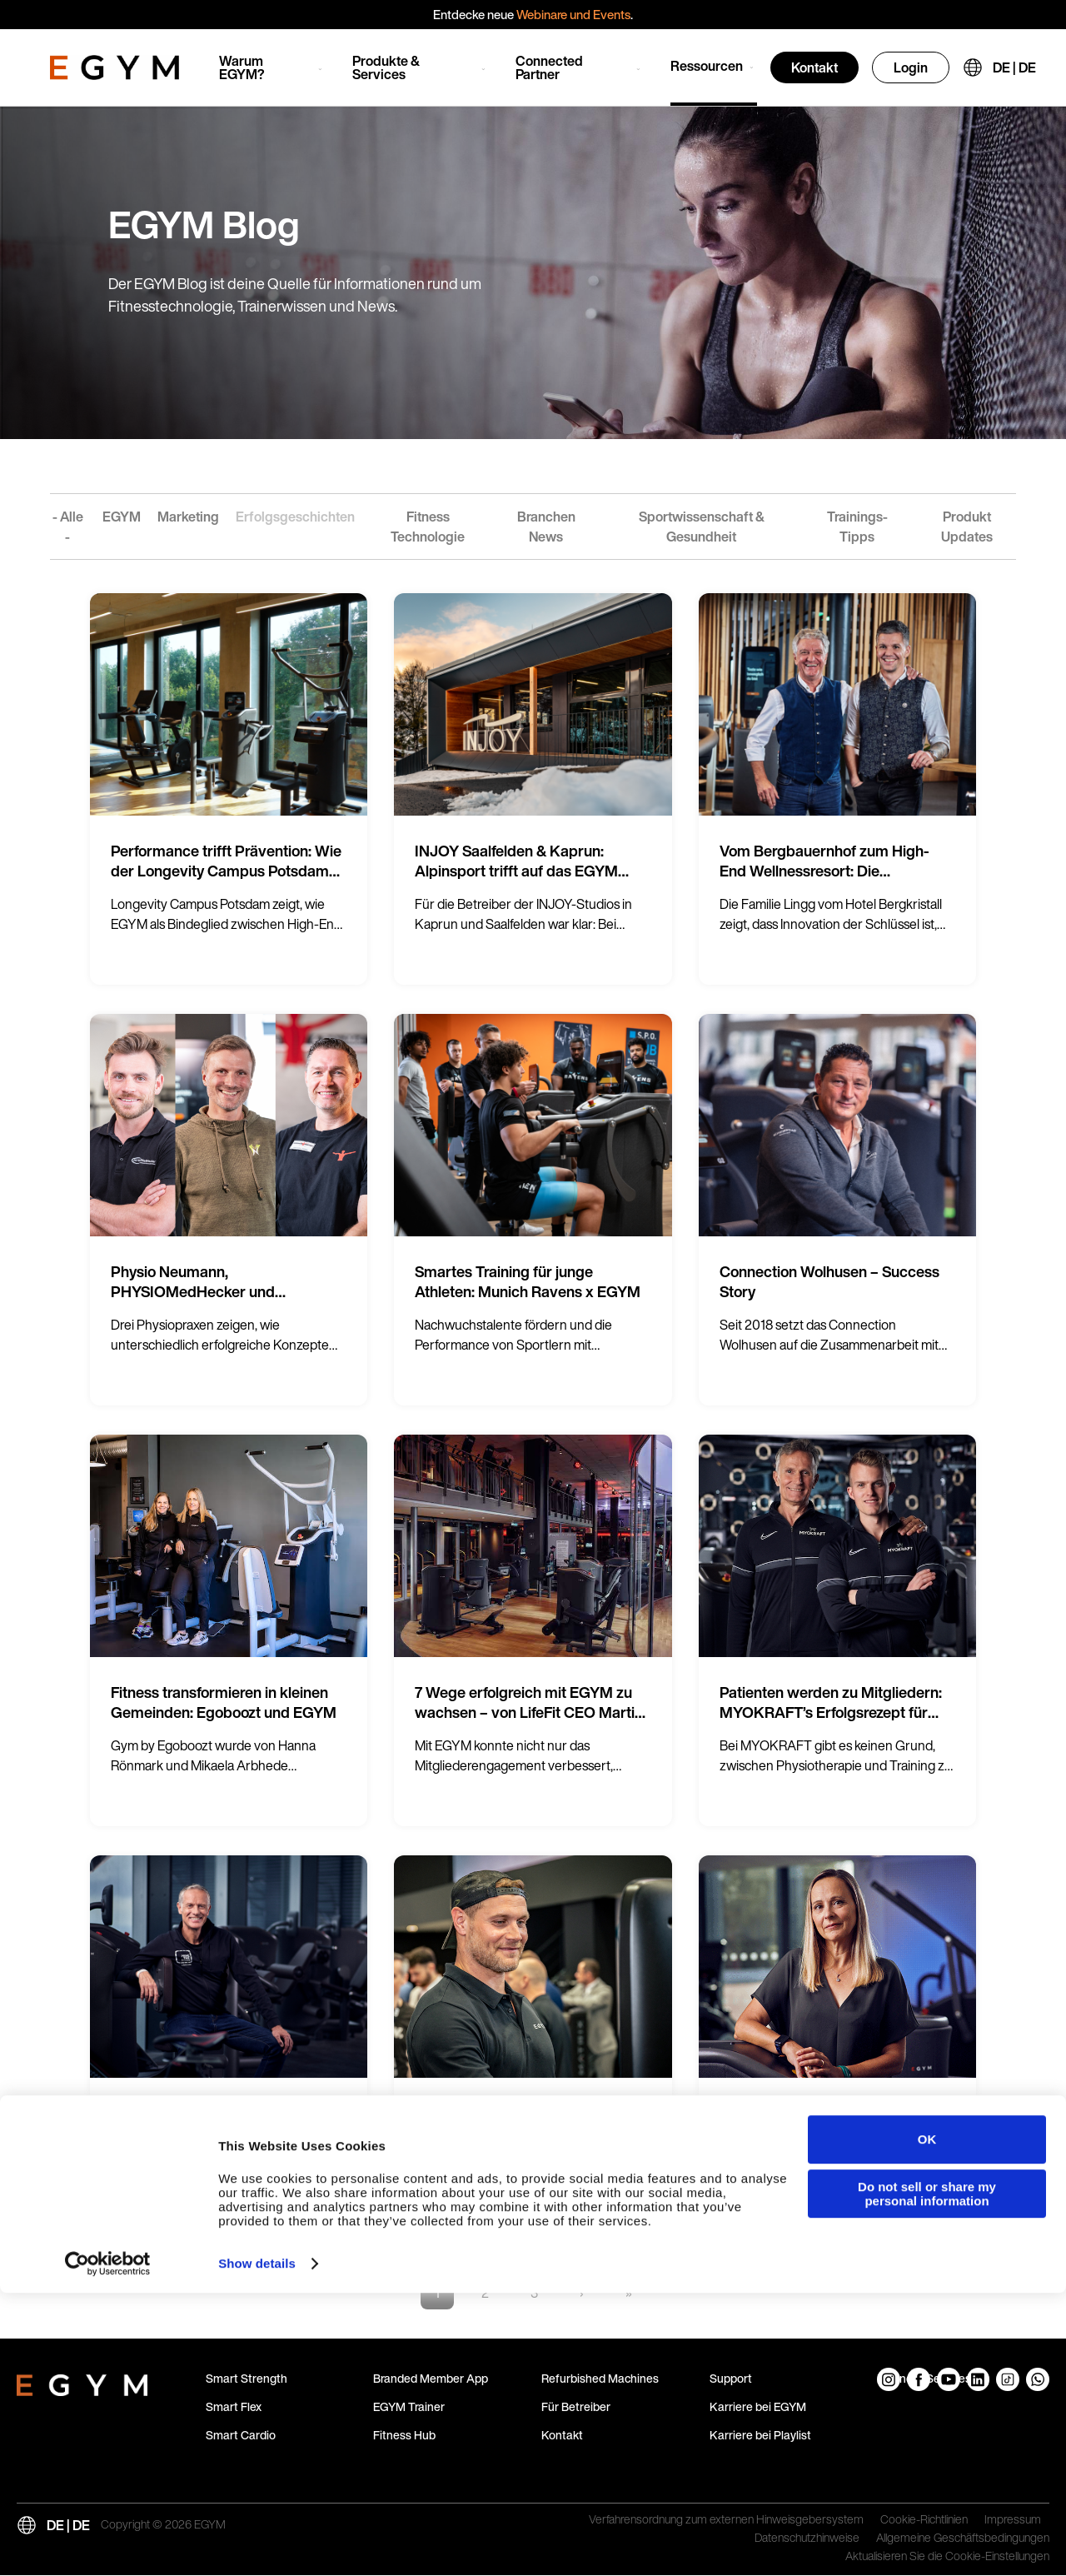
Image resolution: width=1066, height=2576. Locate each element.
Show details (257, 2546)
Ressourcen (706, 66)
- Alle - (67, 527)
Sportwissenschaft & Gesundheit (702, 527)
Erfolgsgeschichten (295, 517)
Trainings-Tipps (857, 527)
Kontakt (814, 67)
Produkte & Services (386, 67)
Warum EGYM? (242, 67)
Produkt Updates (967, 527)
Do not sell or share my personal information (927, 2477)
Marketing (188, 517)
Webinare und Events (573, 14)
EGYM (121, 517)
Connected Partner (549, 67)
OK (927, 2422)
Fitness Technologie (428, 527)
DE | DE (1014, 67)
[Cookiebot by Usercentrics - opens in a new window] (108, 2546)
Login (911, 67)
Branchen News (546, 527)
